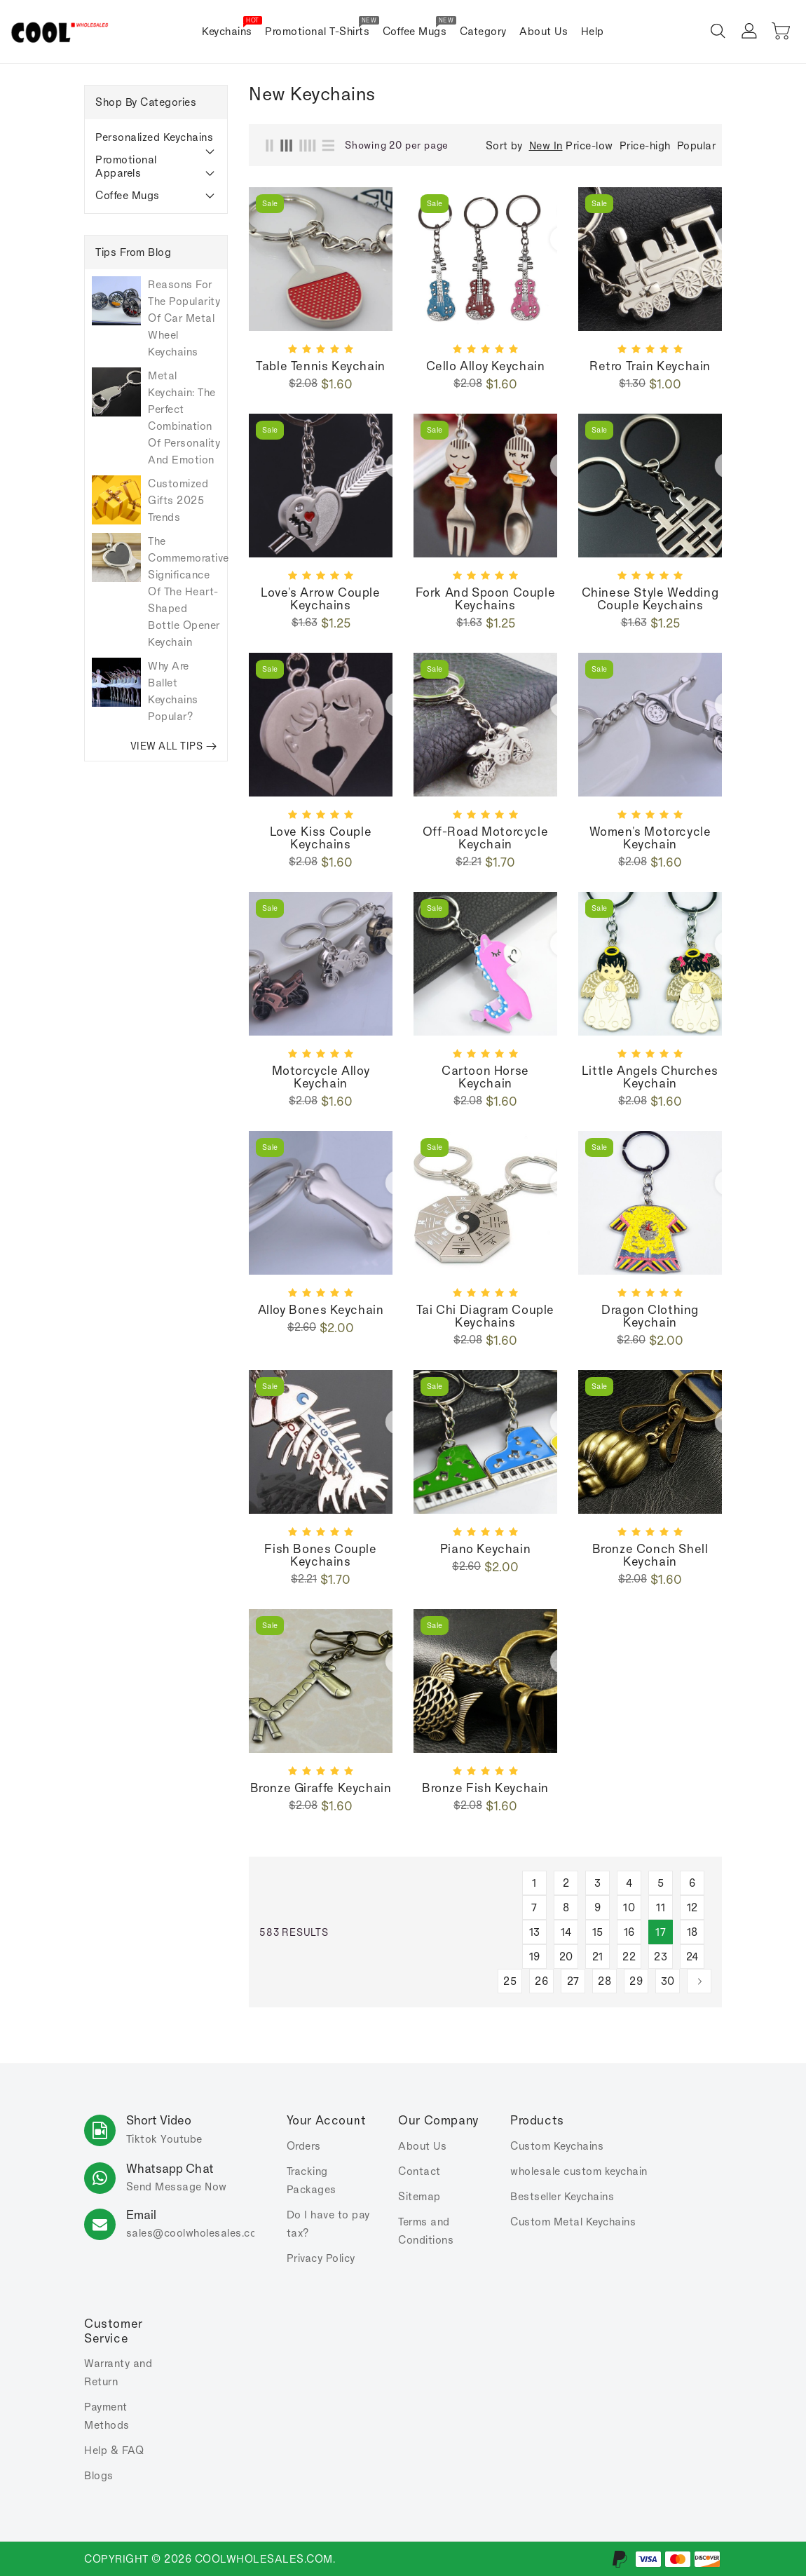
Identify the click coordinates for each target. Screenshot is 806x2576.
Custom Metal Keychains (573, 2222)
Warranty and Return (118, 2372)
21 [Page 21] (597, 1956)
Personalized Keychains (154, 137)
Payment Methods (107, 2416)
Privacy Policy (321, 2258)
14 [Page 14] (566, 1932)
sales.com (196, 2233)
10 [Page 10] (629, 1907)
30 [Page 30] (668, 1981)
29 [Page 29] (636, 1981)
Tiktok (142, 2139)
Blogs (99, 2475)
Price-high (645, 145)
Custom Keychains (556, 2146)
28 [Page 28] (604, 1981)
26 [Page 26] (541, 1981)
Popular (696, 145)
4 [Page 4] (629, 1883)
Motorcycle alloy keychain (321, 1077)
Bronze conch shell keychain (650, 1555)
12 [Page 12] (692, 1907)
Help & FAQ (114, 2450)
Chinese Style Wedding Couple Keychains (650, 598)
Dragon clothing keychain (650, 1316)
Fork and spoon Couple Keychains (486, 598)
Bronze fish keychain (485, 1788)
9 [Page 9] (597, 1907)
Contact (419, 2171)
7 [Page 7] (534, 1907)
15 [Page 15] (597, 1932)
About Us (422, 2146)
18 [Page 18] (692, 1932)
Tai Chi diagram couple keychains (485, 1316)
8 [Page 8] (566, 1907)
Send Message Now (176, 2186)
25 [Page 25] (510, 1981)
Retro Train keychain (650, 366)
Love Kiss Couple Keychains (321, 837)
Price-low (589, 145)
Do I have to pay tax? (328, 2224)
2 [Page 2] (566, 1883)
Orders (304, 2146)
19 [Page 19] (534, 1956)
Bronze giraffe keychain (321, 1788)
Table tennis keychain (320, 366)
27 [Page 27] (573, 1981)
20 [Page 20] (566, 1956)
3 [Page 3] (597, 1883)
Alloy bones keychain (321, 1309)
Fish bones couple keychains (320, 1555)
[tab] (156, 137)
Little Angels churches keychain (650, 1077)
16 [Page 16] (629, 1932)
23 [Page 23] (660, 1956)
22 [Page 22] (629, 1956)
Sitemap (419, 2196)
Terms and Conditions (425, 2231)
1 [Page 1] (534, 1883)
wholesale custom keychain (579, 2171)
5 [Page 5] (660, 1883)
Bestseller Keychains (562, 2196)
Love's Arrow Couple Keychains (320, 598)
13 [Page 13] (534, 1932)
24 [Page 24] (692, 1956)
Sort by (504, 146)
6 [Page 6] (692, 1883)
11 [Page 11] (660, 1907)
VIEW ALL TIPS (173, 746)
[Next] (699, 1981)
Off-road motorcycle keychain (485, 837)
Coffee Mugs (127, 195)
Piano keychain (485, 1549)
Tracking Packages (311, 2180)
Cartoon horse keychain (485, 1077)
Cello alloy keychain (485, 366)
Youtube (181, 2139)
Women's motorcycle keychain (650, 837)
